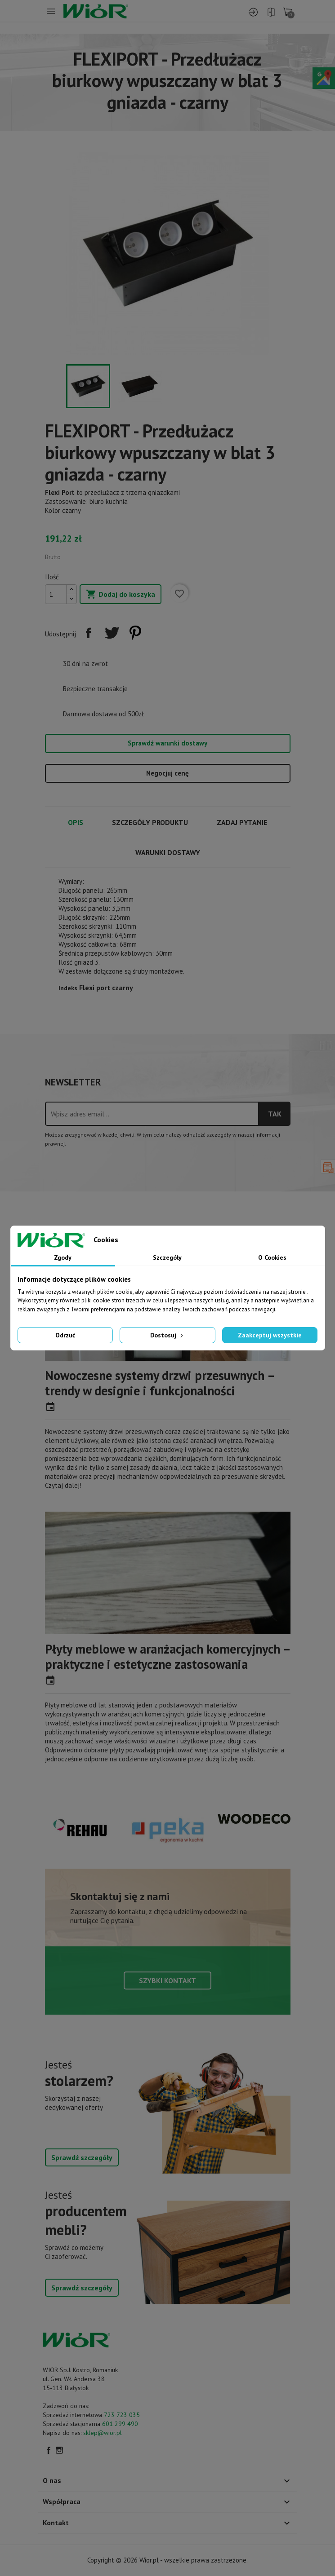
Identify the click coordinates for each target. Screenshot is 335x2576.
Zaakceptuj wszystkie (270, 1335)
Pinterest (135, 633)
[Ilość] (56, 594)
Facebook (48, 2450)
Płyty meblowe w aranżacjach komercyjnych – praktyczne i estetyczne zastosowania (167, 1656)
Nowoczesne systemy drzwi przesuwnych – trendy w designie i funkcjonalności (159, 1383)
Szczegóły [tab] (167, 1257)
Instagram (59, 2450)
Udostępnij (89, 633)
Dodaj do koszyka (120, 594)
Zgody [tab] (62, 1257)
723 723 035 (122, 2415)
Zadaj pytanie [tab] (242, 822)
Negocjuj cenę (167, 773)
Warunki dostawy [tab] (167, 852)
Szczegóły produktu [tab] (150, 822)
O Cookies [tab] (272, 1257)
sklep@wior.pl (102, 2433)
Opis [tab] (75, 822)
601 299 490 (120, 2424)
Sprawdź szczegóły (81, 2157)
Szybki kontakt (167, 1980)
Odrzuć (65, 1335)
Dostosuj (167, 1335)
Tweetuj (112, 633)
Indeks (67, 988)
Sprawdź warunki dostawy (167, 743)
